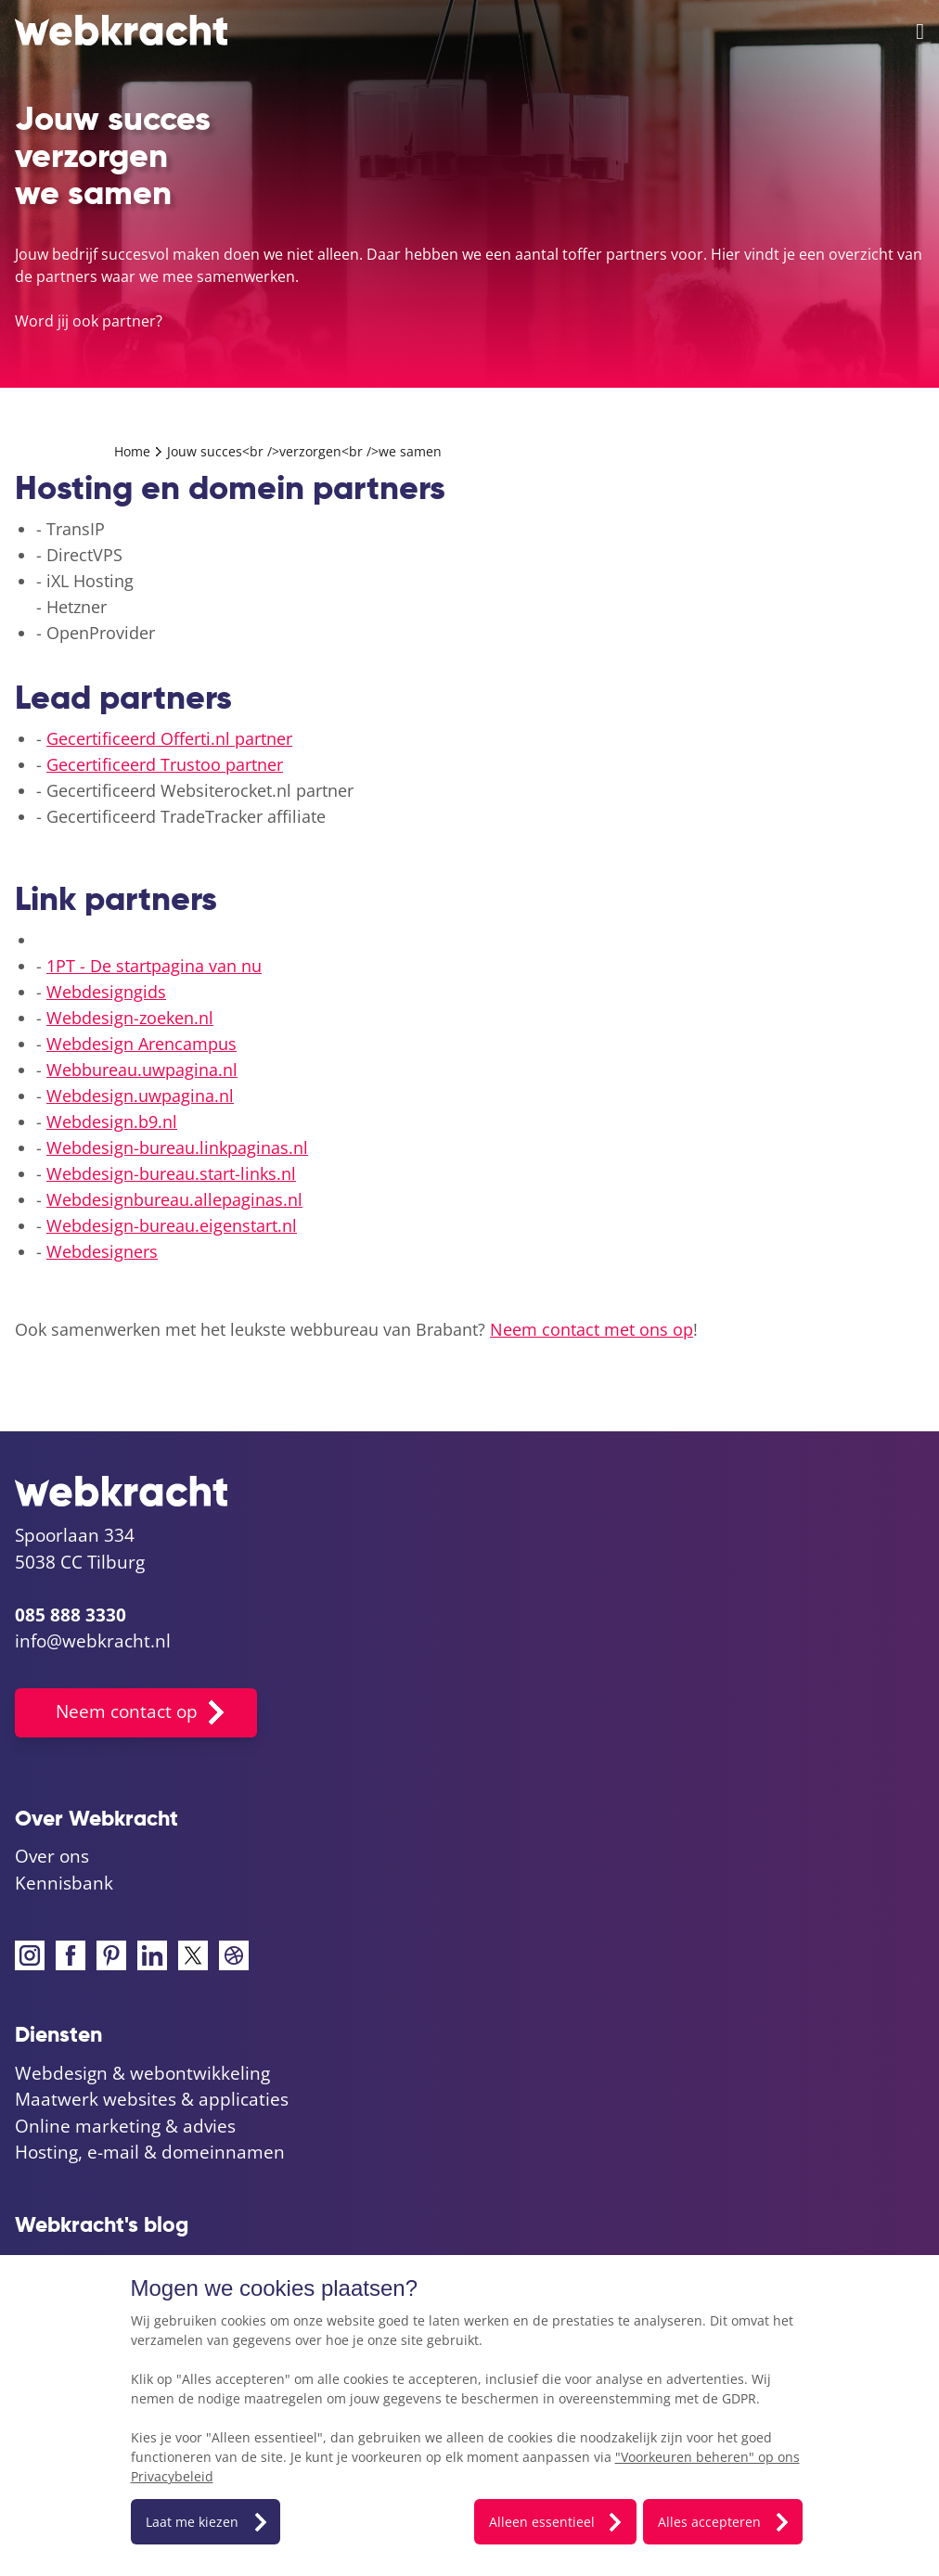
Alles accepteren (709, 2522)
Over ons (52, 1856)
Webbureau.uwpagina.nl (142, 1069)
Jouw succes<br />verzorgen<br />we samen (304, 451)
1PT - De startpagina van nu (154, 966)
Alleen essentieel (542, 2522)
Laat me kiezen (192, 2522)
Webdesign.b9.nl (111, 1121)
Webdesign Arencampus (141, 1043)
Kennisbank (64, 1883)
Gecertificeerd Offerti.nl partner (169, 738)
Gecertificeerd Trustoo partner (164, 764)
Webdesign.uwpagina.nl (140, 1095)
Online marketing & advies (125, 2126)
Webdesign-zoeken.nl (129, 1017)
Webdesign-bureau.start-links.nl (171, 1173)
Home (134, 451)
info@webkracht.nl (93, 1641)
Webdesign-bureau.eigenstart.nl (171, 1225)
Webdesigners (102, 1251)
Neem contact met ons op (591, 1329)
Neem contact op (127, 1711)
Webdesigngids (106, 991)
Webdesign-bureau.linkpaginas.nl (177, 1147)
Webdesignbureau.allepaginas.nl (174, 1199)
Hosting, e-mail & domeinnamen (150, 2152)
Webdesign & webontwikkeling (142, 2073)
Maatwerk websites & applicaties (152, 2099)
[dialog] (469, 2415)
